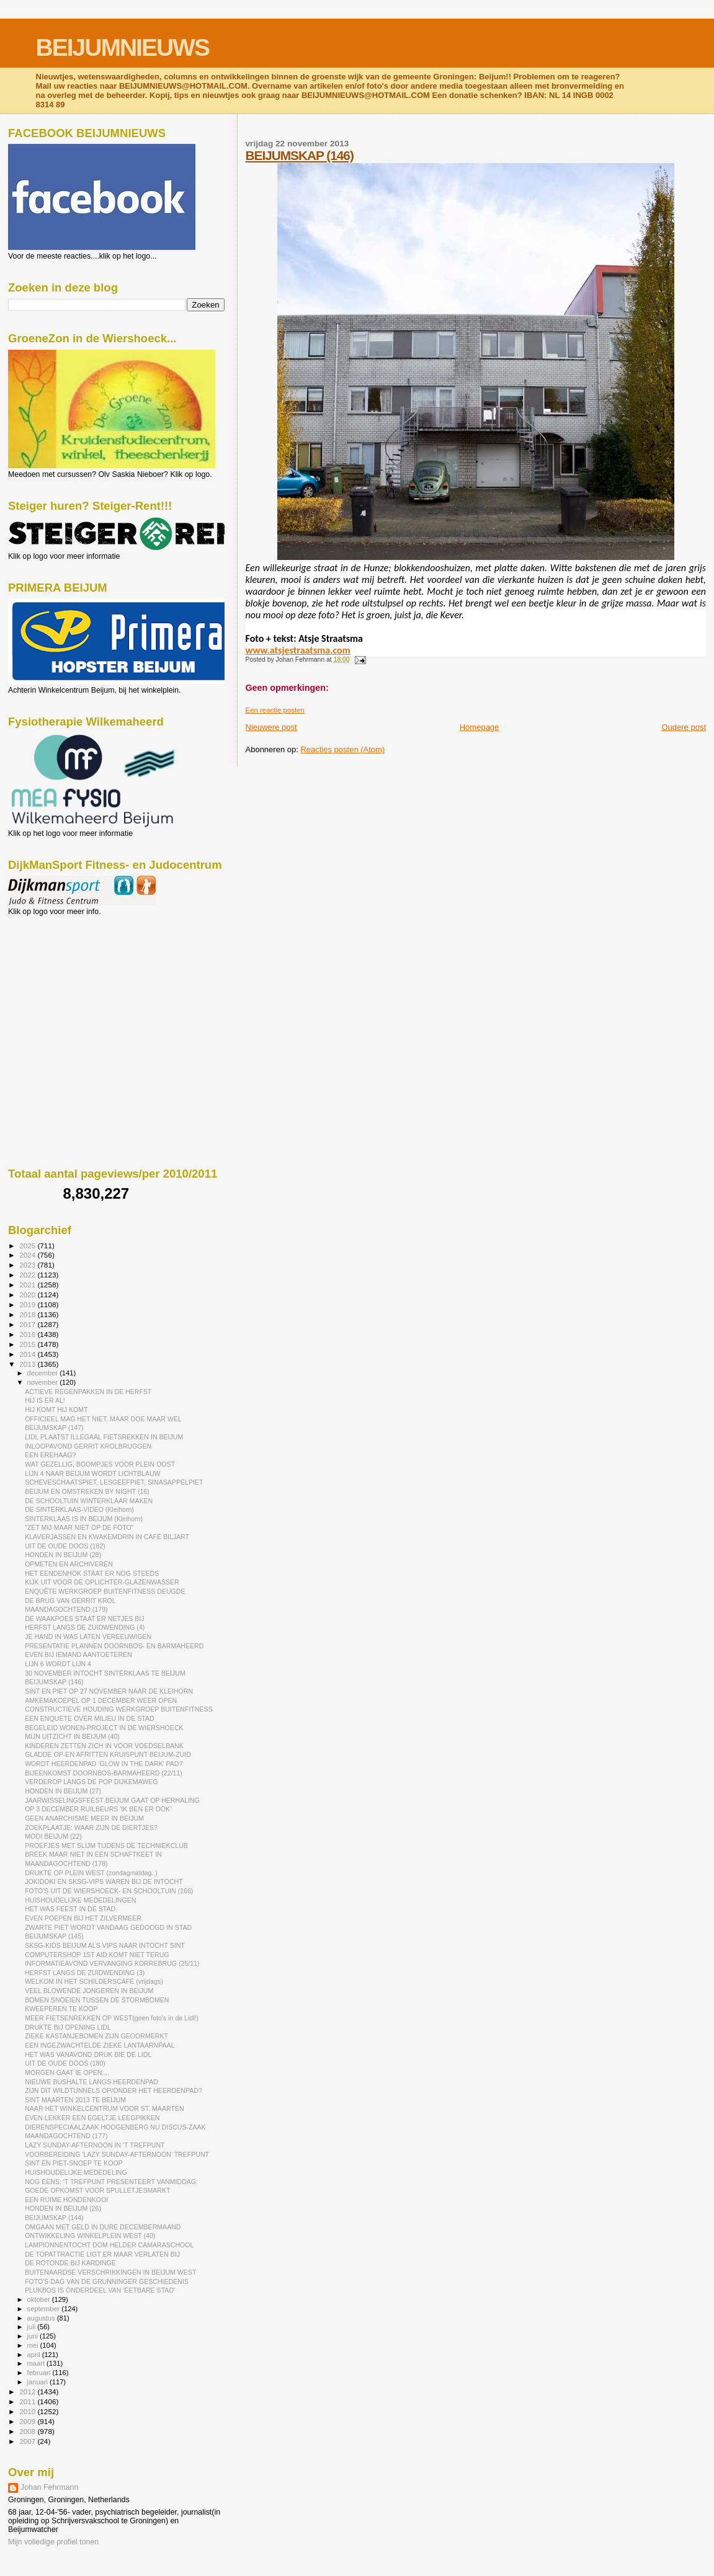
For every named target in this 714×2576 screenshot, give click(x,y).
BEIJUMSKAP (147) (54, 1427)
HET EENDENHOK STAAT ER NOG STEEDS (92, 1573)
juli (32, 2326)
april (34, 2354)
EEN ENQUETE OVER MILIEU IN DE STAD (89, 1718)
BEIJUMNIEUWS (122, 47)
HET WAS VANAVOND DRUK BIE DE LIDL (88, 2054)
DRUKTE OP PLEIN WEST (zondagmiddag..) (91, 1872)
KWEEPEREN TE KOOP (61, 2008)
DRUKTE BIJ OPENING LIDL (68, 2027)
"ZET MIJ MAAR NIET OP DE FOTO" (79, 1527)
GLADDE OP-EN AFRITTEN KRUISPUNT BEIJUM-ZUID (108, 1754)
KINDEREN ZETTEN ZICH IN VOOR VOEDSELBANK (104, 1745)
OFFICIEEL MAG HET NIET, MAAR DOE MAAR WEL (103, 1419)
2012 (28, 2391)
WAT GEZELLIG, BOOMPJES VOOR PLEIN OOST (100, 1464)
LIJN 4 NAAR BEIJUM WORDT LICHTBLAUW (92, 1473)
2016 (28, 1334)
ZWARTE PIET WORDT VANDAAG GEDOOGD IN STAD (108, 1927)
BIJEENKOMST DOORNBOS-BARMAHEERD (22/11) (103, 1773)
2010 (28, 2411)
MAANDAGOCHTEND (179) (66, 1609)
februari (40, 2372)
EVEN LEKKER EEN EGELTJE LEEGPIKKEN (92, 2117)
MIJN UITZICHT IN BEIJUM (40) (72, 1736)
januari (38, 2382)
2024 (28, 1255)
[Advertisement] (64, 982)
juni (33, 2336)
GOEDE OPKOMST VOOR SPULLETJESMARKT (97, 2190)
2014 (28, 1354)
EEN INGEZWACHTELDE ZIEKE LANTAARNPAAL (99, 2045)
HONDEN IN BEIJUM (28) (63, 1554)
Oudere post (683, 727)
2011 (28, 2401)
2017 (28, 1324)
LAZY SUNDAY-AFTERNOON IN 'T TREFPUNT (94, 2145)
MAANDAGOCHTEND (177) (66, 2135)
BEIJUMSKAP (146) (300, 155)
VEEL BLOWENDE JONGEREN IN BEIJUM (89, 1990)
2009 (28, 2421)
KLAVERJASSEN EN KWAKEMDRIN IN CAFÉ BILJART (107, 1536)
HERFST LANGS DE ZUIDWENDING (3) (85, 1972)
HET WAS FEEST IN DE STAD (70, 1908)
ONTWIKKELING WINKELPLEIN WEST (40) (90, 2235)
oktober (39, 2299)
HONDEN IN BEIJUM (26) (63, 2208)
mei (33, 2345)
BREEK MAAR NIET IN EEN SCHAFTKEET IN (93, 1854)
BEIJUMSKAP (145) (54, 1936)
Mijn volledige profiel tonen (53, 2542)
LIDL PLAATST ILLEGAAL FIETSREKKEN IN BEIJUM (104, 1437)
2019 (28, 1304)
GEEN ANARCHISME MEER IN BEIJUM (84, 1818)
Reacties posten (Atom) (342, 749)
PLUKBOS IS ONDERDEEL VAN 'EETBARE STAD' (100, 2290)
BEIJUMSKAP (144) (54, 2217)
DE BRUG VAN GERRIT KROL (70, 1600)
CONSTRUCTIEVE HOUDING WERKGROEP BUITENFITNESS (118, 1709)
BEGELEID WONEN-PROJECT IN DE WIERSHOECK (104, 1727)
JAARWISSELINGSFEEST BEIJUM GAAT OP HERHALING (112, 1800)
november (43, 1382)
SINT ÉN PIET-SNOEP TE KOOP (74, 2163)
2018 (28, 1314)
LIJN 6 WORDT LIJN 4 (58, 1664)
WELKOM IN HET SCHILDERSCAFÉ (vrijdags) (94, 1981)
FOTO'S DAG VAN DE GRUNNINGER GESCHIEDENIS (107, 2281)
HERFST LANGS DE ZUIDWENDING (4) (85, 1627)
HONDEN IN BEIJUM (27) (63, 1791)
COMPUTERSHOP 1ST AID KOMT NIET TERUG (97, 1954)
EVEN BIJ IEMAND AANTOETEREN (78, 1654)
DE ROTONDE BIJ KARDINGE (70, 2263)
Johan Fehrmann (49, 2487)
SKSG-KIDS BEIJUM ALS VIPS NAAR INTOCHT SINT (105, 1945)
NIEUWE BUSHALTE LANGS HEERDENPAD (91, 2081)
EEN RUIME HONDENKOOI (66, 2199)
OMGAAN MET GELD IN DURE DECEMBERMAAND (103, 2227)
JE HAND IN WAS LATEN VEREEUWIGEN (88, 1636)
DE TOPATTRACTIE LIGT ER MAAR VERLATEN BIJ (102, 2254)
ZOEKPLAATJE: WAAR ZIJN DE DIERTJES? (91, 1827)
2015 (28, 1344)
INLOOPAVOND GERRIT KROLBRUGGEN (88, 1446)
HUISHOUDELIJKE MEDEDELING (76, 2172)
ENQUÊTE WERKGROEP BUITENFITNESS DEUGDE (105, 1591)
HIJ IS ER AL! (45, 1400)
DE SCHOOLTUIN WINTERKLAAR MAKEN (89, 1500)
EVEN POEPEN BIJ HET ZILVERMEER (83, 1918)
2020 (28, 1294)
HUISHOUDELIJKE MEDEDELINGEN (80, 1900)
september (44, 2308)
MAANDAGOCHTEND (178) (66, 1863)
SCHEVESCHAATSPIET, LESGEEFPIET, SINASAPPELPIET (114, 1482)
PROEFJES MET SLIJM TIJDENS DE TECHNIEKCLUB (106, 1845)
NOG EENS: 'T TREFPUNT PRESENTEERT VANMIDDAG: (111, 2181)
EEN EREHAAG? (50, 1455)
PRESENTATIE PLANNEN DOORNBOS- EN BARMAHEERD (114, 1646)
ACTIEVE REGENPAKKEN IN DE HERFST (88, 1391)
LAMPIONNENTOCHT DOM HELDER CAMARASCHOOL (109, 2245)
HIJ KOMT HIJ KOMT (56, 1409)
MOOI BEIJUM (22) (53, 1836)
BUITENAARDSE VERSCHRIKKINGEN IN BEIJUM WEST (110, 2272)
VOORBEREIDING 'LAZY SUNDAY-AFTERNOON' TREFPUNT (117, 2154)
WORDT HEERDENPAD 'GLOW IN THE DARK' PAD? (103, 1763)
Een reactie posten (275, 710)
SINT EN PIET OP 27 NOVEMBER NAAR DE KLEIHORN (109, 1691)
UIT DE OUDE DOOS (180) (65, 2063)
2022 (28, 1275)
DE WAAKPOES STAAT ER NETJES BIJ (84, 1618)
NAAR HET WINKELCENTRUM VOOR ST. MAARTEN (104, 2108)
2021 (28, 1285)
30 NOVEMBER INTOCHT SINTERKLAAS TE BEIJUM (105, 1673)
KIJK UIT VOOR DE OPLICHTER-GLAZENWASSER (102, 1582)
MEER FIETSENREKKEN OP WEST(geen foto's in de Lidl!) (112, 2018)
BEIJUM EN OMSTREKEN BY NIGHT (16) (87, 1491)
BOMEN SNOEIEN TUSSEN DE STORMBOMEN (97, 2000)
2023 (28, 1265)
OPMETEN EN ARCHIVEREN (69, 1564)
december (43, 1373)
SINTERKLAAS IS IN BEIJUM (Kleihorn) (84, 1518)
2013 (28, 1364)
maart (37, 2363)
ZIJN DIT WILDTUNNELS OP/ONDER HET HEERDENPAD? (113, 2090)
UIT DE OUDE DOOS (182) (65, 1546)
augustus (42, 2318)
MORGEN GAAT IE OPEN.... (67, 2072)
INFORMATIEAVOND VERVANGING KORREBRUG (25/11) (112, 1963)
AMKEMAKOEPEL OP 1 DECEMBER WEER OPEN (101, 1700)
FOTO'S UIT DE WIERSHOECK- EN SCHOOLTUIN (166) (109, 1890)
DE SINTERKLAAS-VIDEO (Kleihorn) (79, 1509)
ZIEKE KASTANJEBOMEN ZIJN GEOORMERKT (96, 2036)
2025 (28, 1245)
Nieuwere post (271, 727)
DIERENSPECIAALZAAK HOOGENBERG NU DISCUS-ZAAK (115, 2127)
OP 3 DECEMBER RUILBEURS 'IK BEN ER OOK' (98, 1809)
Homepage (479, 727)
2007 (28, 2441)
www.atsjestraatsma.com (298, 650)
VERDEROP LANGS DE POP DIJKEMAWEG (91, 1781)
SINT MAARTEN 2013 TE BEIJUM (75, 2099)
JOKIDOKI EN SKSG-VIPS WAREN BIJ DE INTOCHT (104, 1881)
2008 (28, 2431)
